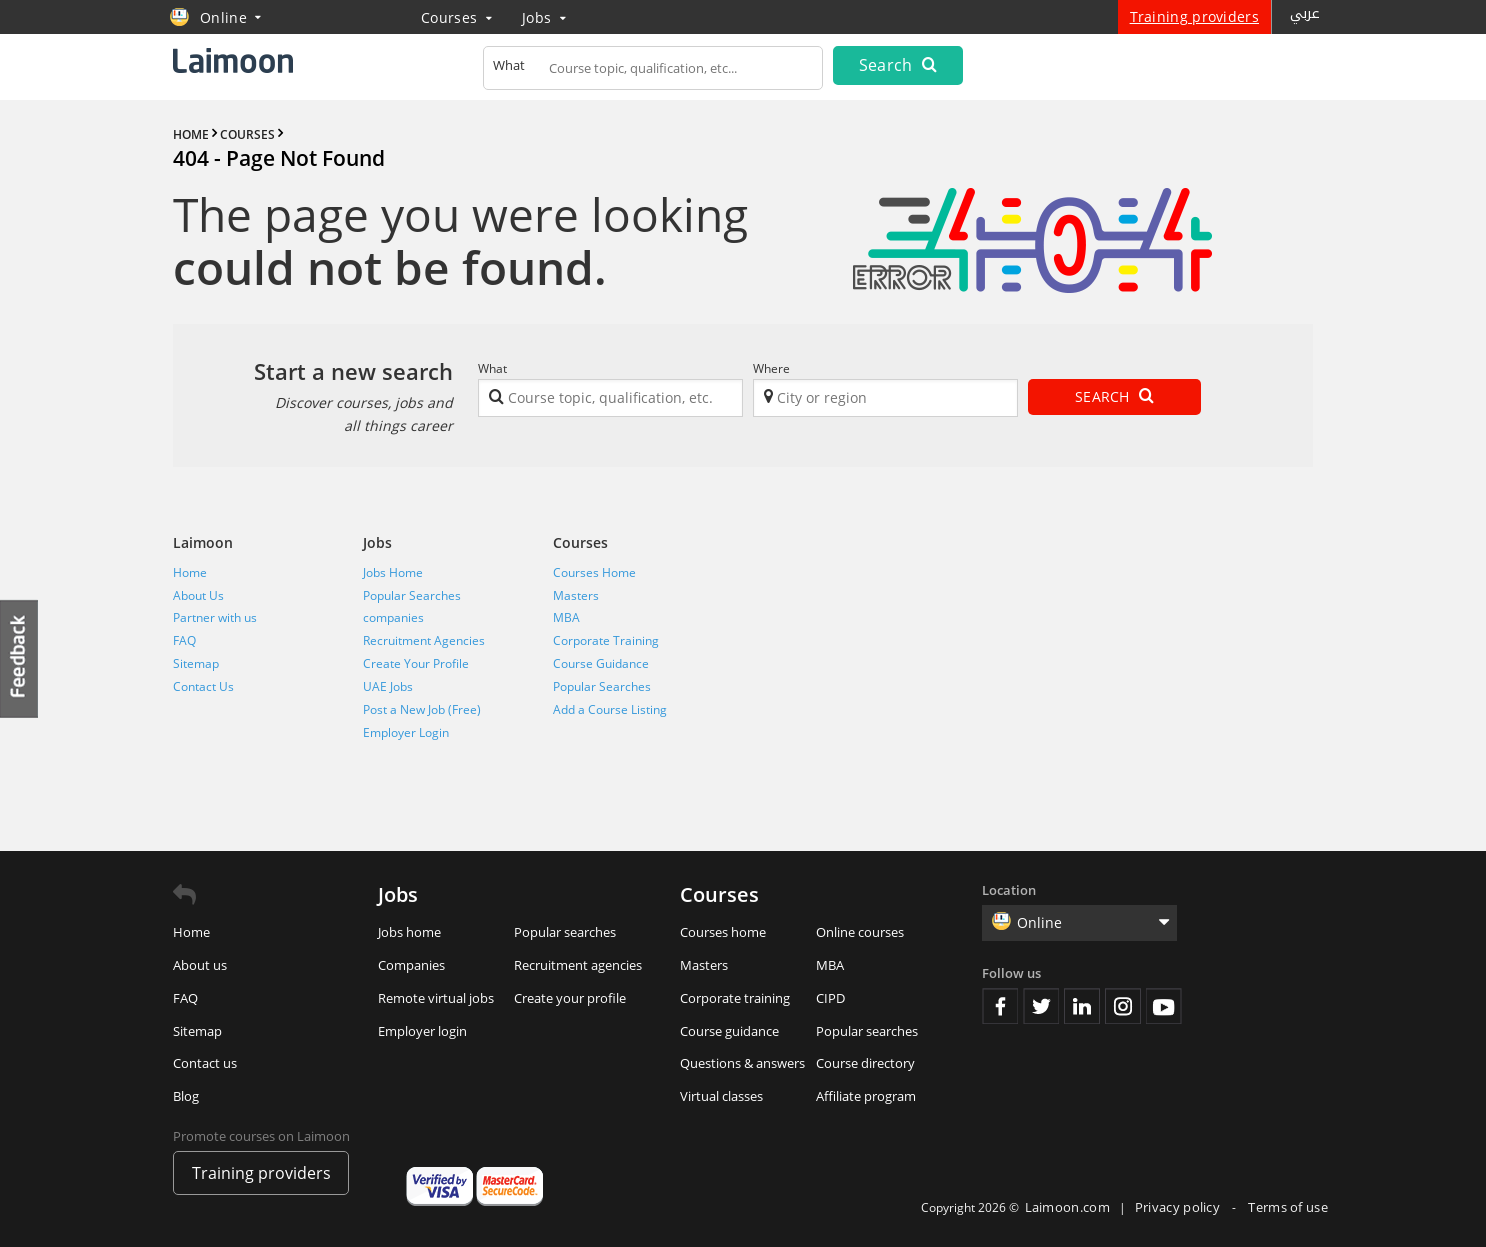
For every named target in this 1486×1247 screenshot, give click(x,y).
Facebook (1000, 1006)
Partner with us (215, 617)
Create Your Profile (416, 663)
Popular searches (565, 932)
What (492, 368)
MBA (566, 617)
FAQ (184, 640)
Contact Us (203, 686)
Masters (576, 595)
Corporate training (735, 998)
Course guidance (729, 1031)
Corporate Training (606, 640)
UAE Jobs (388, 686)
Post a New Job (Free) (422, 709)
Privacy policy (1179, 1207)
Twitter (1041, 1006)
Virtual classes (721, 1096)
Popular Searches (412, 595)
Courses (456, 17)
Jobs (544, 17)
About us (200, 965)
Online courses (860, 932)
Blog (186, 1096)
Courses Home (594, 572)
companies (393, 617)
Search (898, 65)
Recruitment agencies (578, 965)
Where (771, 368)
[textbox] (653, 71)
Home (190, 572)
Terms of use (1288, 1207)
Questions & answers (742, 1063)
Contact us (205, 1063)
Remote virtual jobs (436, 998)
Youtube (1164, 1006)
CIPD (830, 998)
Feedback (20, 658)
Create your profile (570, 998)
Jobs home (409, 932)
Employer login (422, 1031)
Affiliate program (866, 1096)
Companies (411, 965)
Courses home (723, 932)
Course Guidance (601, 663)
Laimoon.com (1067, 1207)
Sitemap (196, 663)
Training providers (1194, 16)
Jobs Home (393, 572)
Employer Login (406, 732)
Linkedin (1082, 1006)
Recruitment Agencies (424, 640)
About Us (198, 595)
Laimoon (203, 542)
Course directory (865, 1063)
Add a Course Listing (610, 709)
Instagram (1123, 1006)
